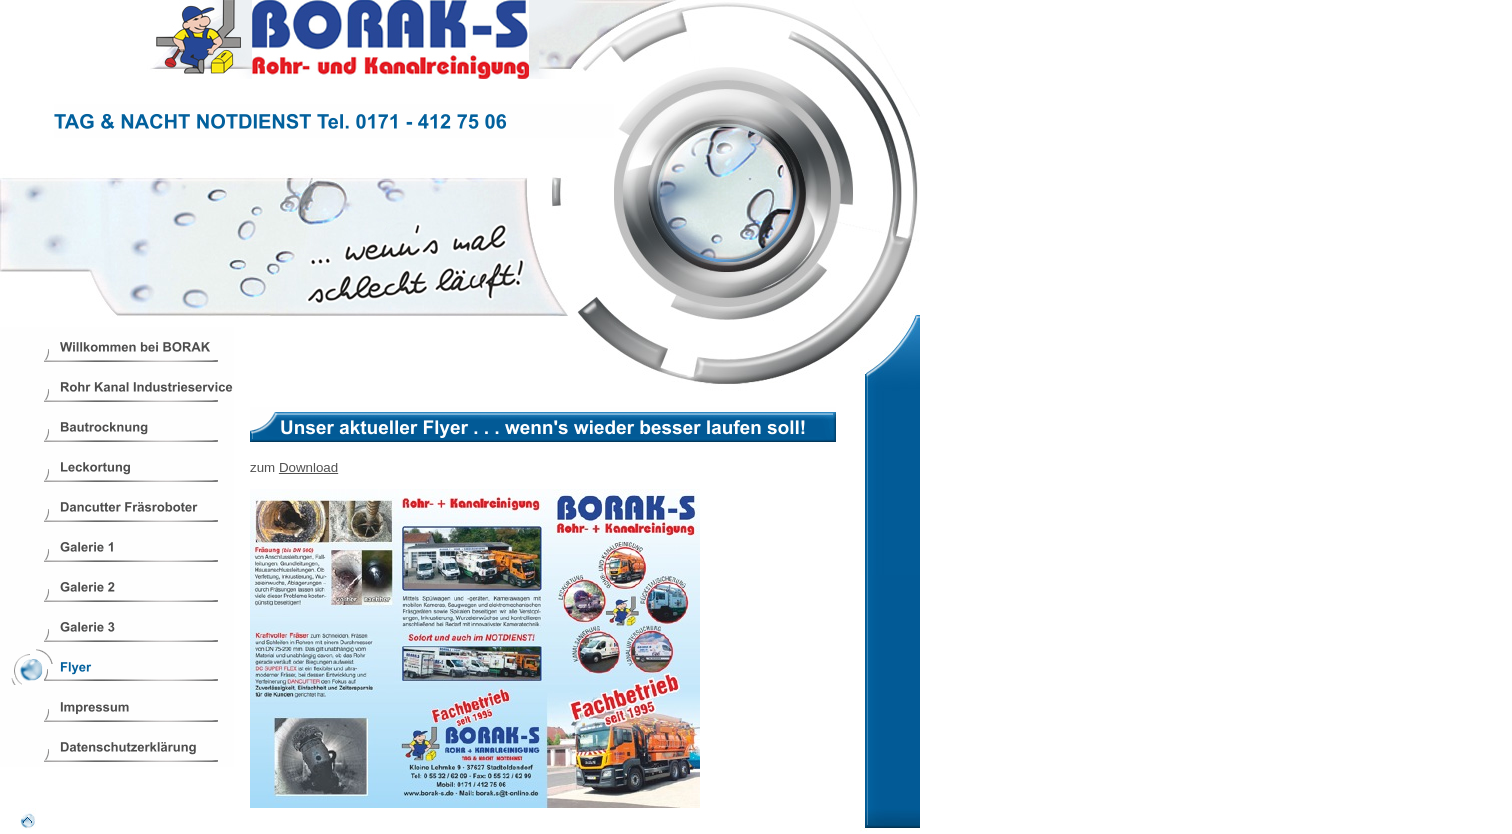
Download (308, 467)
